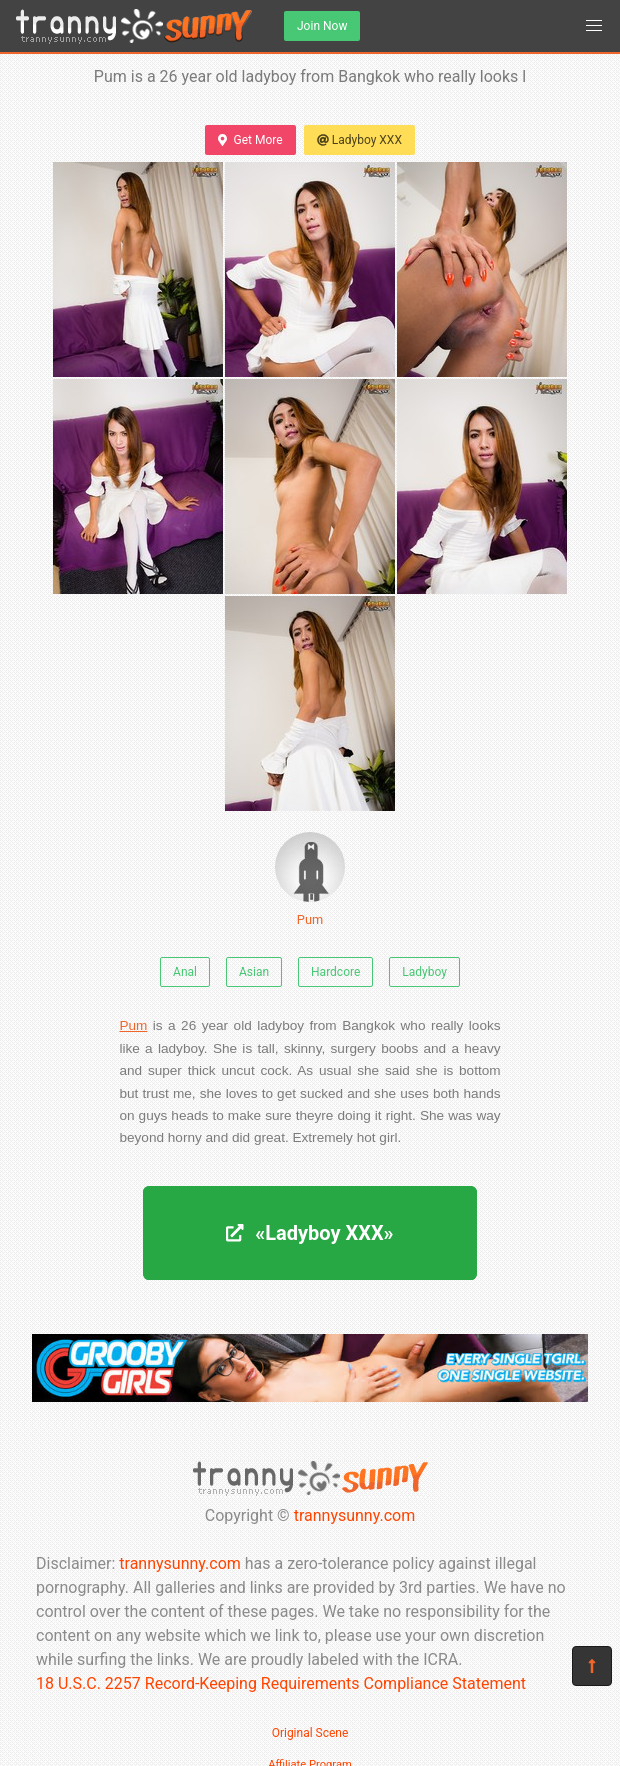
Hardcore (335, 972)
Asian (254, 972)
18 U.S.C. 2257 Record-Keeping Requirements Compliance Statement (281, 1683)
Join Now (322, 26)
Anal (185, 972)
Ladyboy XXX (359, 140)
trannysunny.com (355, 1515)
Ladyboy (424, 972)
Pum (310, 879)
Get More (250, 140)
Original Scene (310, 1733)
